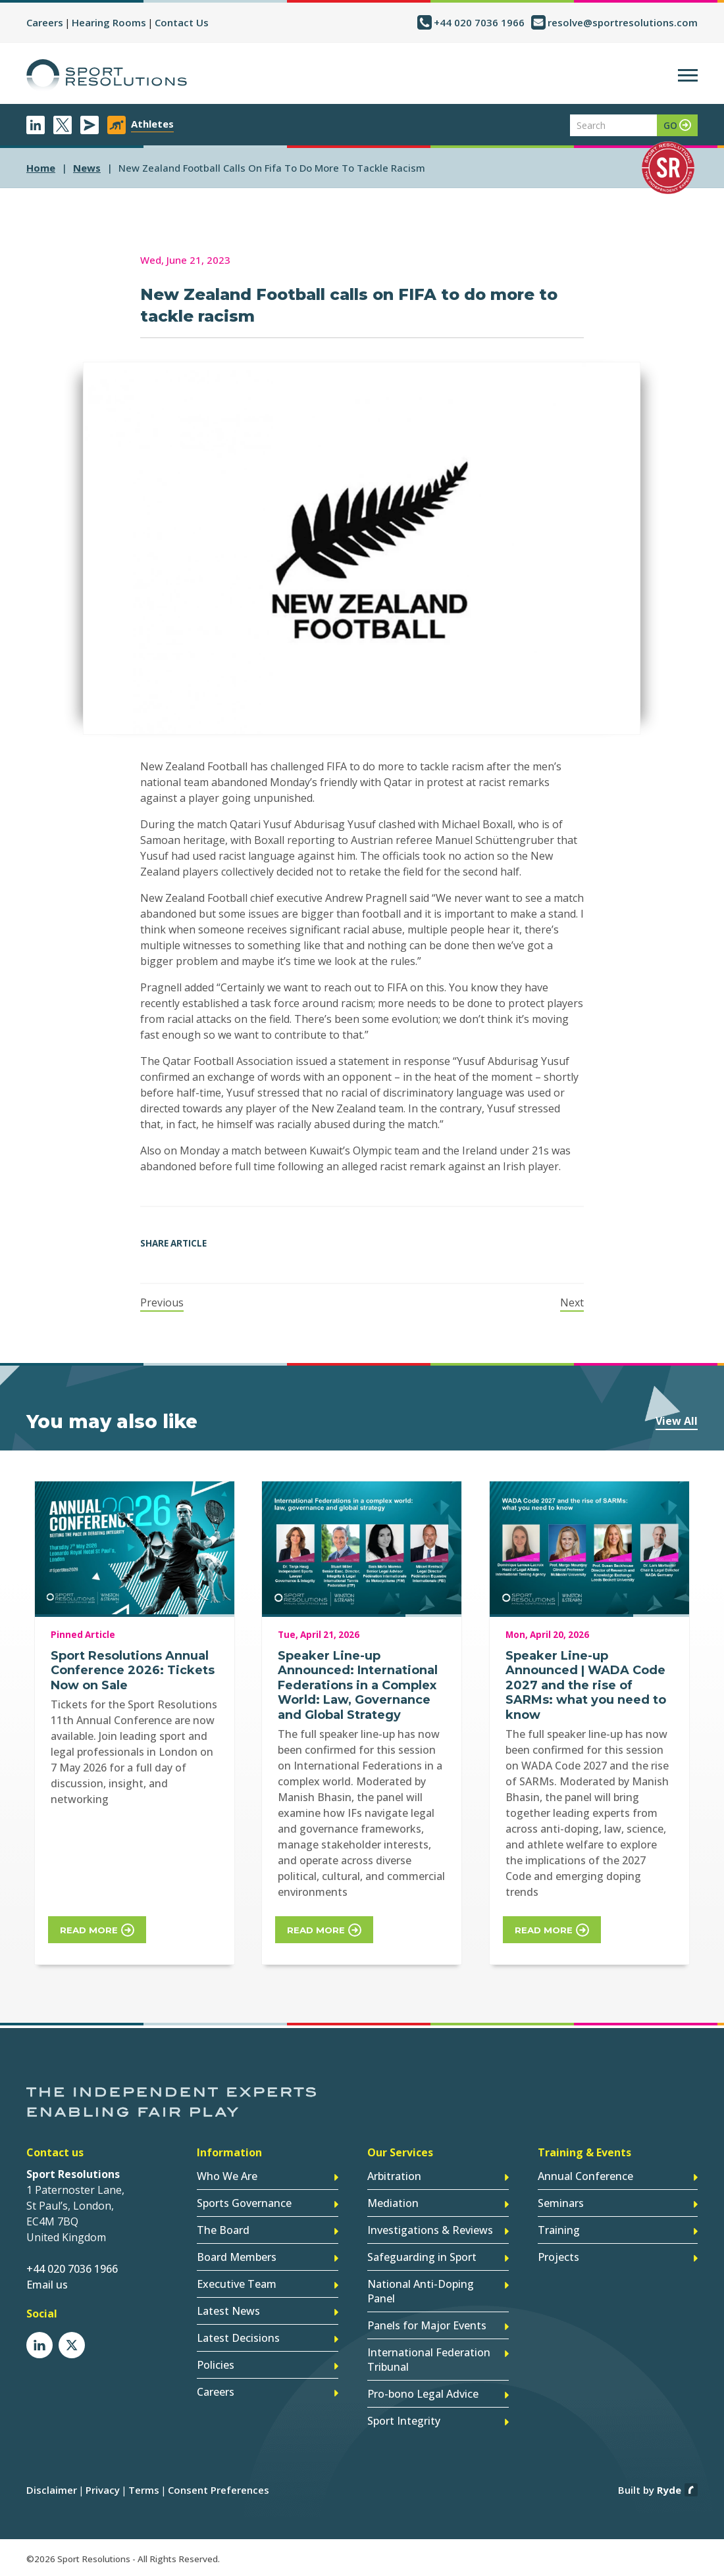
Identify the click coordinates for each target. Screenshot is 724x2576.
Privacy (103, 2489)
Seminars (561, 2203)
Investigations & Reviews (430, 2230)
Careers (44, 22)
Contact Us (182, 22)
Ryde (669, 2489)
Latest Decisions (238, 2338)
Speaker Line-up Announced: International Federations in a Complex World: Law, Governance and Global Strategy (358, 1685)
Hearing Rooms (109, 22)
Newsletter (89, 125)
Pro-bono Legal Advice (422, 2394)
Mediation (393, 2203)
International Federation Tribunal (428, 2359)
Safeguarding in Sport (422, 2257)
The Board (223, 2230)
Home (40, 167)
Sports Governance (244, 2203)
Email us (47, 2284)
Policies (215, 2365)
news (87, 167)
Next (572, 1302)
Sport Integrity (403, 2421)
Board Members (236, 2257)
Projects (558, 2257)
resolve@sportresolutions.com (623, 22)
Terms (143, 2489)
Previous (162, 1302)
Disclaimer (51, 2489)
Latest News (228, 2311)
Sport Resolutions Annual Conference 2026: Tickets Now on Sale (133, 1670)
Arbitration (394, 2176)
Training (559, 2230)
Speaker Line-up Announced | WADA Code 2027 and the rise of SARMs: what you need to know (585, 1685)
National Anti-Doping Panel (420, 2291)
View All (677, 1421)
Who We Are (227, 2176)
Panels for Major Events (426, 2325)
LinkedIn (35, 125)
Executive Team (236, 2284)
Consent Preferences (218, 2489)
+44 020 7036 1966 (479, 22)
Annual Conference (585, 2176)
